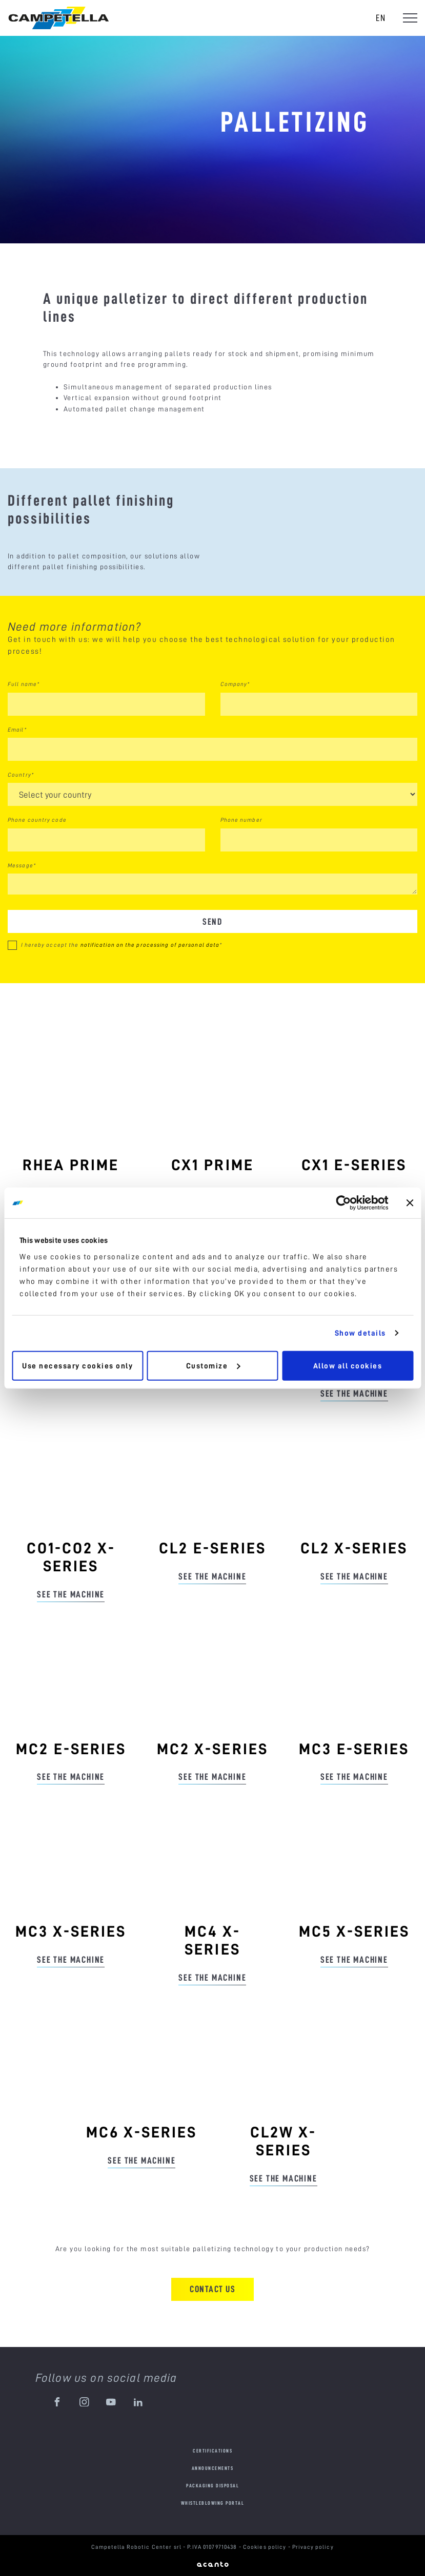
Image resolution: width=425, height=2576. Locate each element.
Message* (22, 865)
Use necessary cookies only (77, 1365)
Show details (360, 1333)
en (381, 18)
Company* (235, 684)
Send (212, 921)
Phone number (241, 820)
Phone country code (37, 820)
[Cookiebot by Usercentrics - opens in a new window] (343, 1203)
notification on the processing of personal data (150, 945)
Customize (213, 1365)
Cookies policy (265, 2547)
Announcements (213, 2468)
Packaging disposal (212, 2485)
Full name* (23, 684)
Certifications (212, 2451)
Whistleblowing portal (213, 2503)
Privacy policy (313, 2547)
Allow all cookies (347, 1365)
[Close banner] (409, 1203)
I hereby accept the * (121, 945)
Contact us (212, 2289)
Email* (17, 729)
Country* (21, 775)
